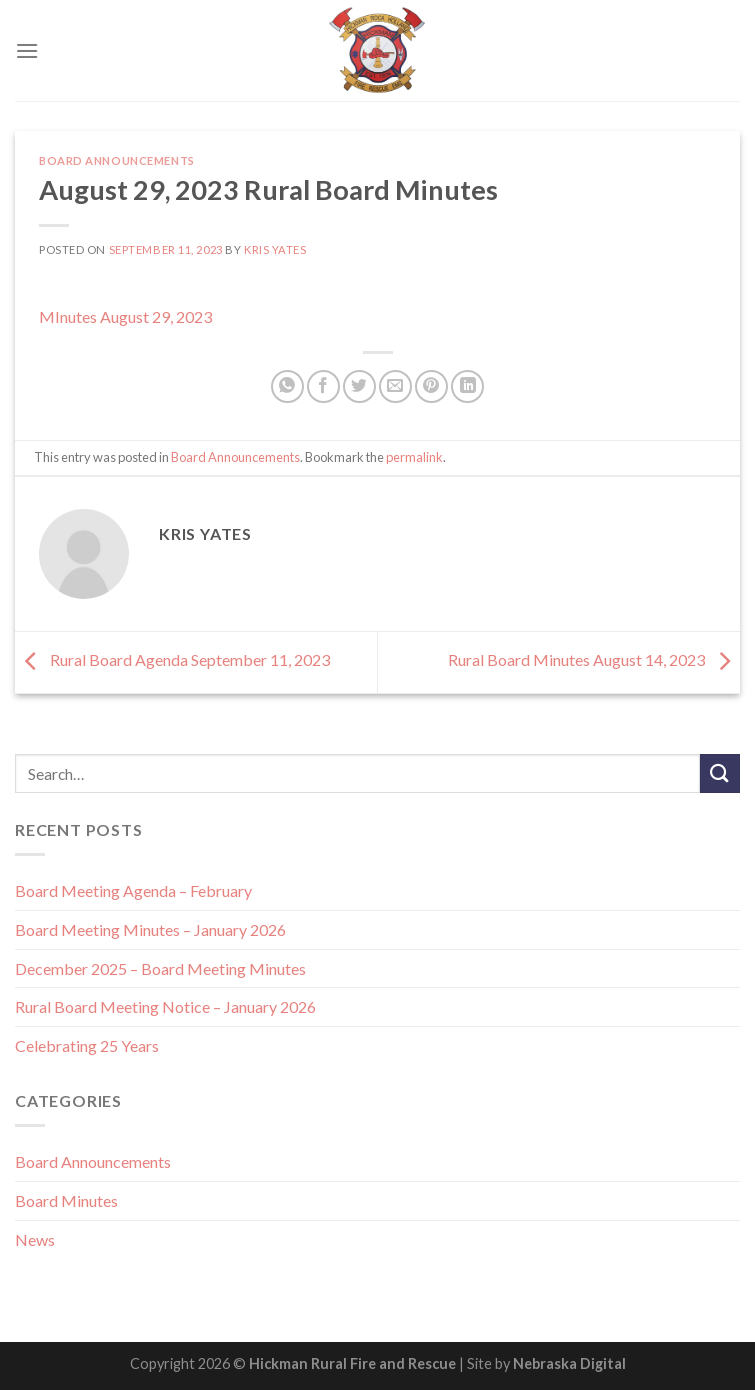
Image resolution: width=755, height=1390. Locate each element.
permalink (414, 457)
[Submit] (720, 773)
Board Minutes (66, 1200)
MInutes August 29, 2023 (125, 316)
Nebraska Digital (569, 1363)
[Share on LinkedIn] (467, 386)
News (35, 1239)
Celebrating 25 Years (87, 1045)
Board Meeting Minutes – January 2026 (150, 929)
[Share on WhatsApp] (287, 386)
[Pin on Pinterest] (431, 386)
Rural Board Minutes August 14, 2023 (594, 660)
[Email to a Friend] (395, 386)
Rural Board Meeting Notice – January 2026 (165, 1006)
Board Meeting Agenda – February (133, 890)
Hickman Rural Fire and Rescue (352, 1363)
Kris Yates (275, 249)
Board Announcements (117, 160)
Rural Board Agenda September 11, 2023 (172, 660)
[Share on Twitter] (359, 386)
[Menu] (27, 50)
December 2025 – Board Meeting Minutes (160, 968)
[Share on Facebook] (323, 386)
